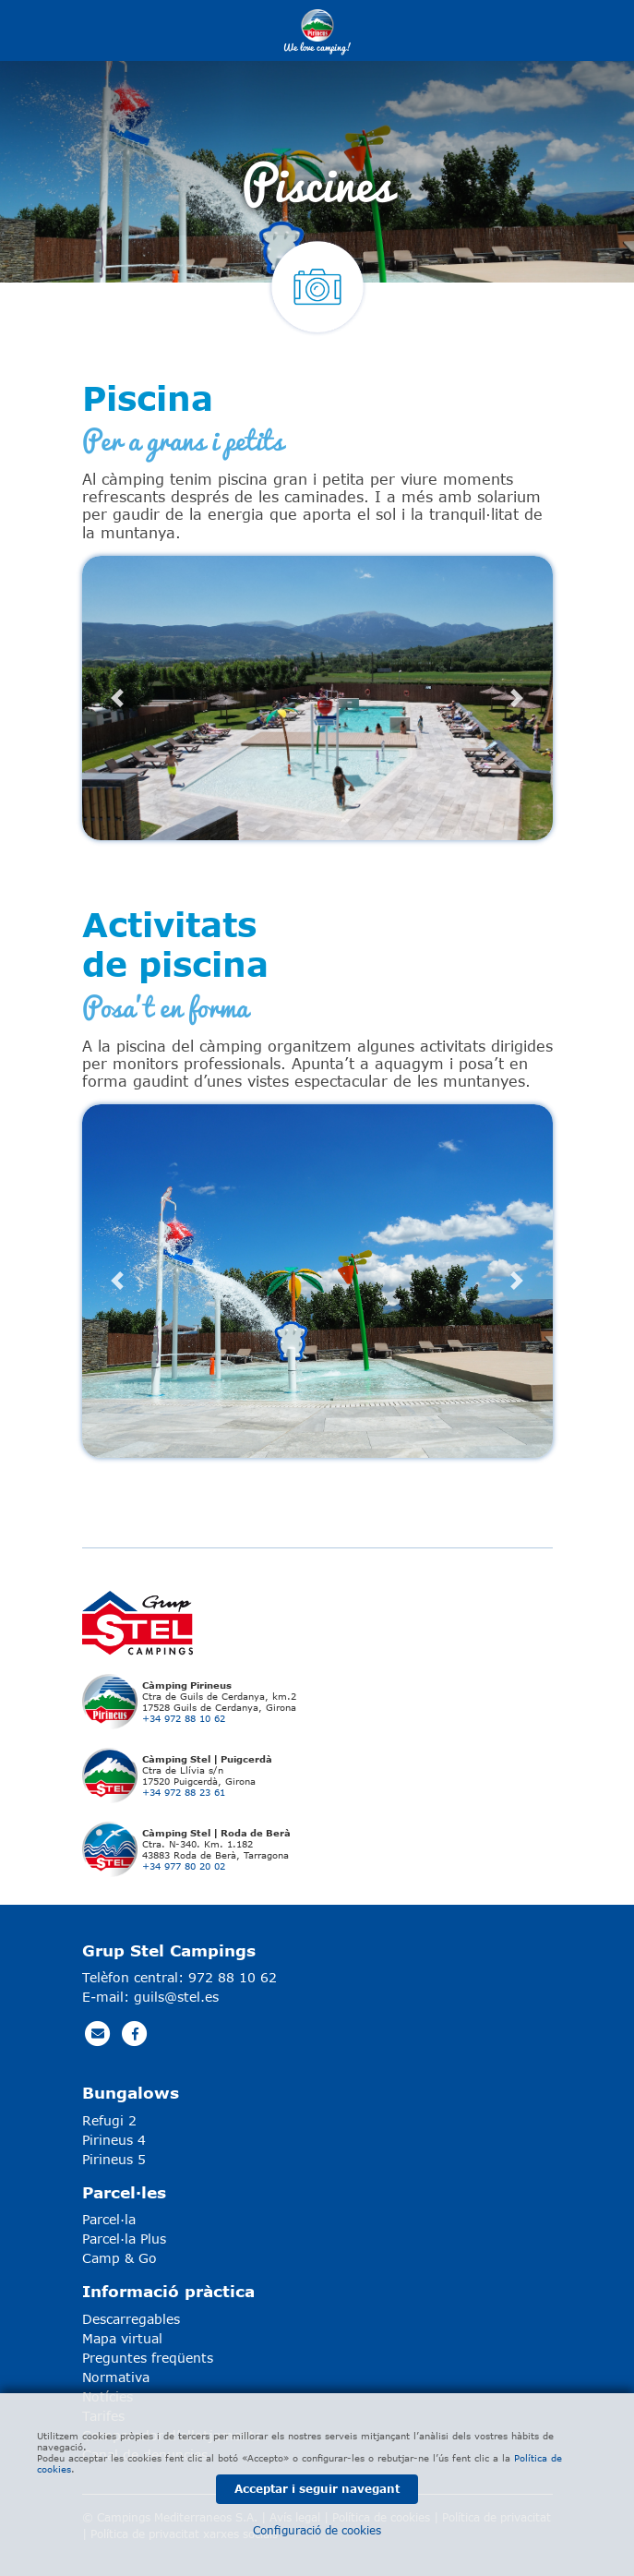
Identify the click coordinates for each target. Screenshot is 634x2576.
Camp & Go (119, 2258)
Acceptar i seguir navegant (317, 2489)
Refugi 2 (109, 2120)
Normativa (116, 2377)
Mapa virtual (122, 2338)
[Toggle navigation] (535, 30)
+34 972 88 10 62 (183, 1718)
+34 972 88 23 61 (183, 1792)
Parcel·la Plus (124, 2238)
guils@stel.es (176, 1996)
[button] (117, 698)
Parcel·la (109, 2219)
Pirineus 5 (114, 2159)
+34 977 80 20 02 (183, 1866)
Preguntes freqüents (147, 2357)
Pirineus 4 (114, 2140)
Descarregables (131, 2319)
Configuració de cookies (317, 2530)
